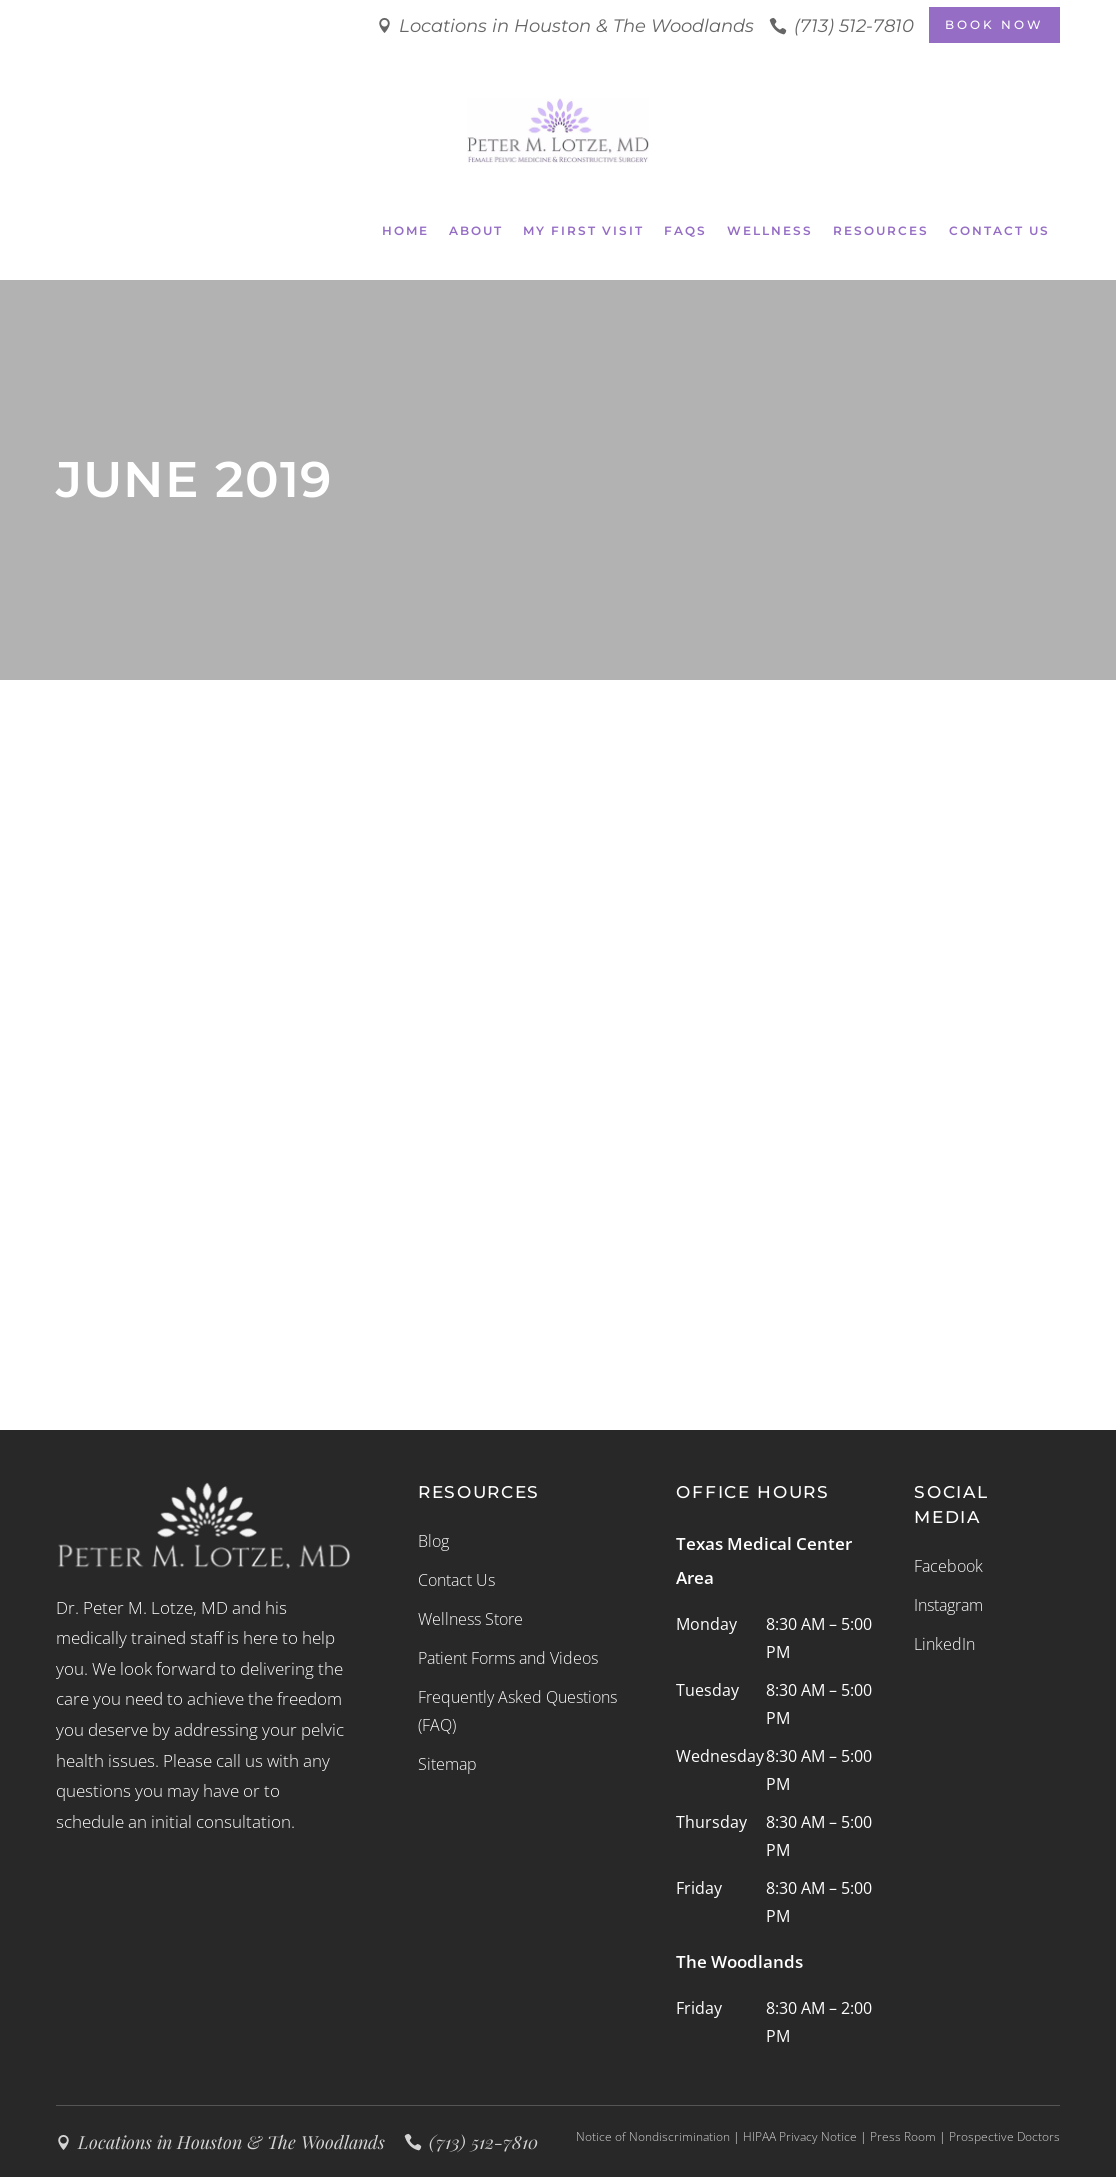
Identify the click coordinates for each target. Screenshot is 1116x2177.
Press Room (903, 2136)
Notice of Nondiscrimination (653, 2136)
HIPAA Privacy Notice (800, 2136)
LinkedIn (944, 1644)
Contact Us (456, 1580)
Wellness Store (470, 1619)
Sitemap (447, 1764)
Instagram (948, 1605)
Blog (433, 1541)
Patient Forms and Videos (508, 1658)
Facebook (948, 1566)
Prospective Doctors (1004, 2136)
